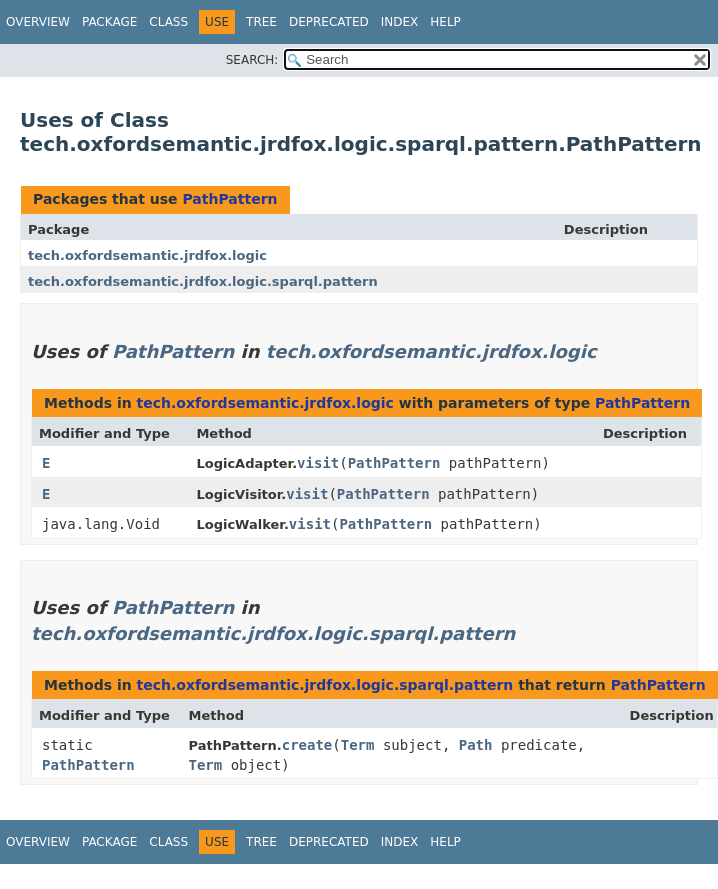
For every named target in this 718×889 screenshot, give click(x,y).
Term (358, 745)
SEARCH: (252, 60)
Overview (38, 22)
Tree (261, 22)
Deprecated (329, 22)
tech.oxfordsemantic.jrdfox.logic (147, 255)
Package (109, 22)
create (307, 745)
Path (476, 745)
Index (400, 22)
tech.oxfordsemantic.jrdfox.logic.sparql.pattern (203, 281)
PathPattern (229, 199)
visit (318, 463)
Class (168, 22)
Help (445, 22)
